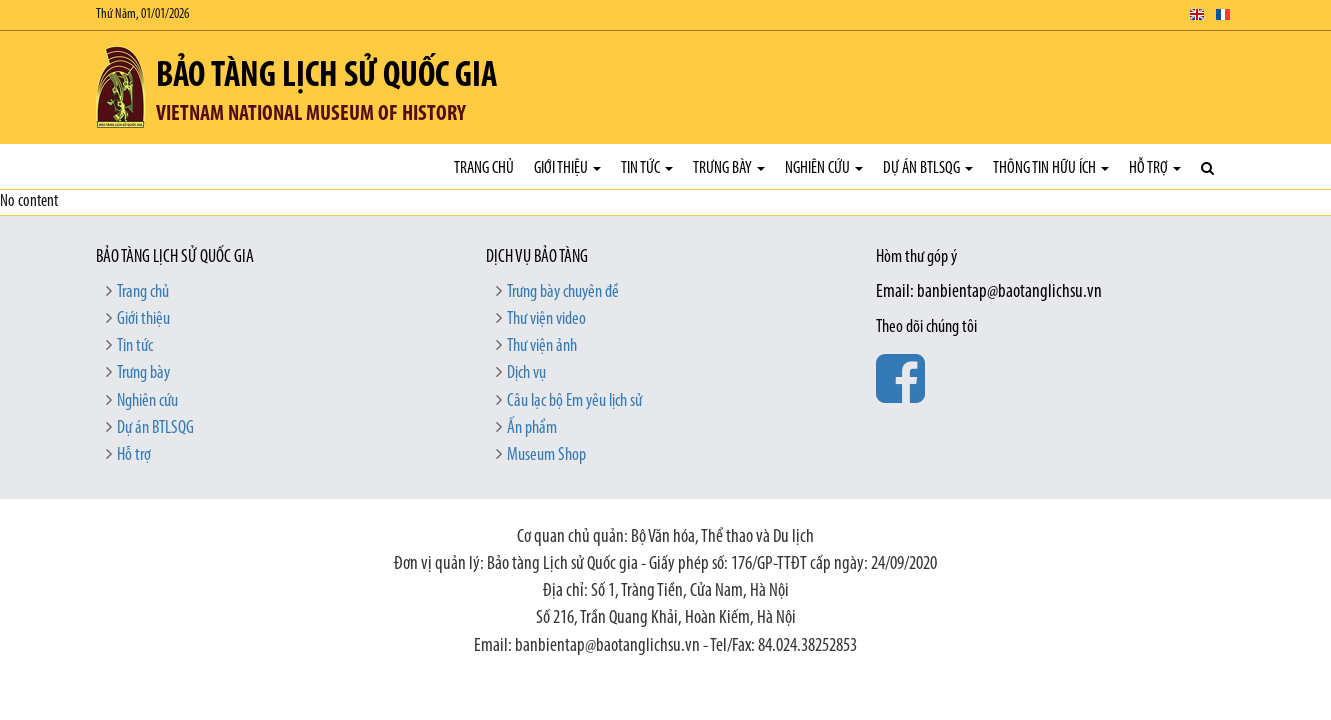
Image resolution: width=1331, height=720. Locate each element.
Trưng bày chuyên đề (563, 292)
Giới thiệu (567, 168)
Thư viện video (546, 319)
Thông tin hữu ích (1051, 168)
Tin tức (647, 168)
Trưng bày (729, 168)
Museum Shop (546, 455)
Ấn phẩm (532, 428)
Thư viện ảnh (542, 346)
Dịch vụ (526, 373)
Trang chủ (484, 168)
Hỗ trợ (1155, 168)
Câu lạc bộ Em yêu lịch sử (574, 401)
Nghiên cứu (824, 168)
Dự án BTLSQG (928, 168)
